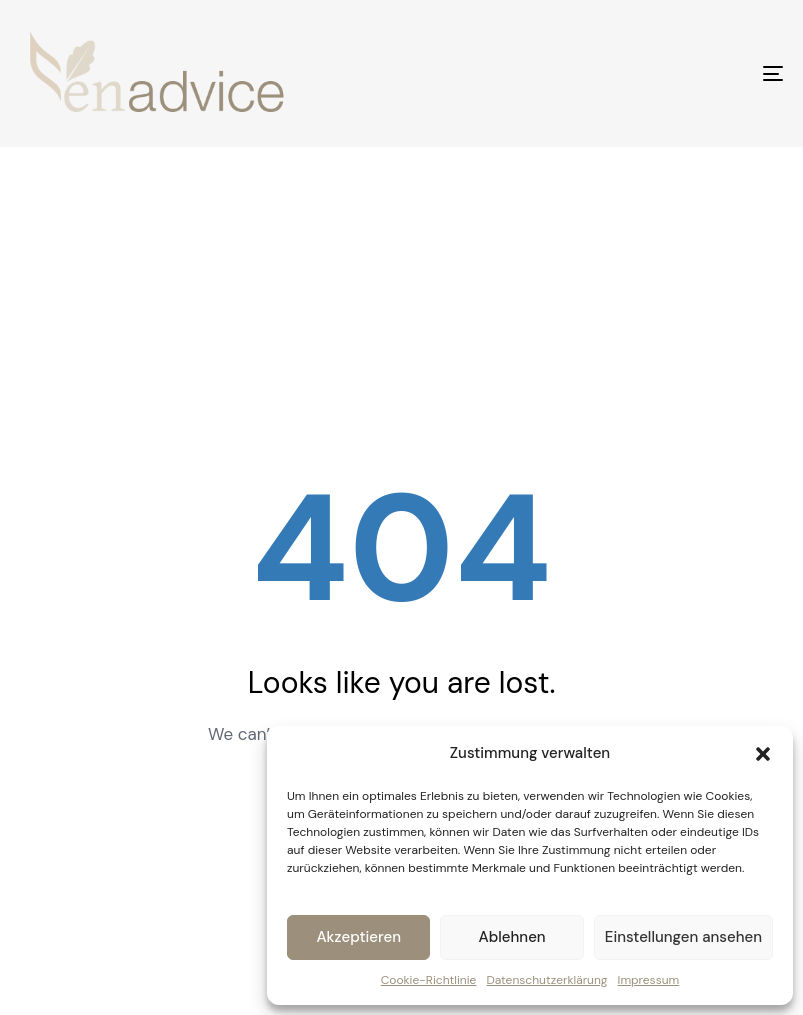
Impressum (649, 980)
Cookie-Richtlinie (429, 980)
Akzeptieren (358, 937)
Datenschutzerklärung (546, 980)
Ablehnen (512, 937)
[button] (763, 754)
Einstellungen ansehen (683, 937)
